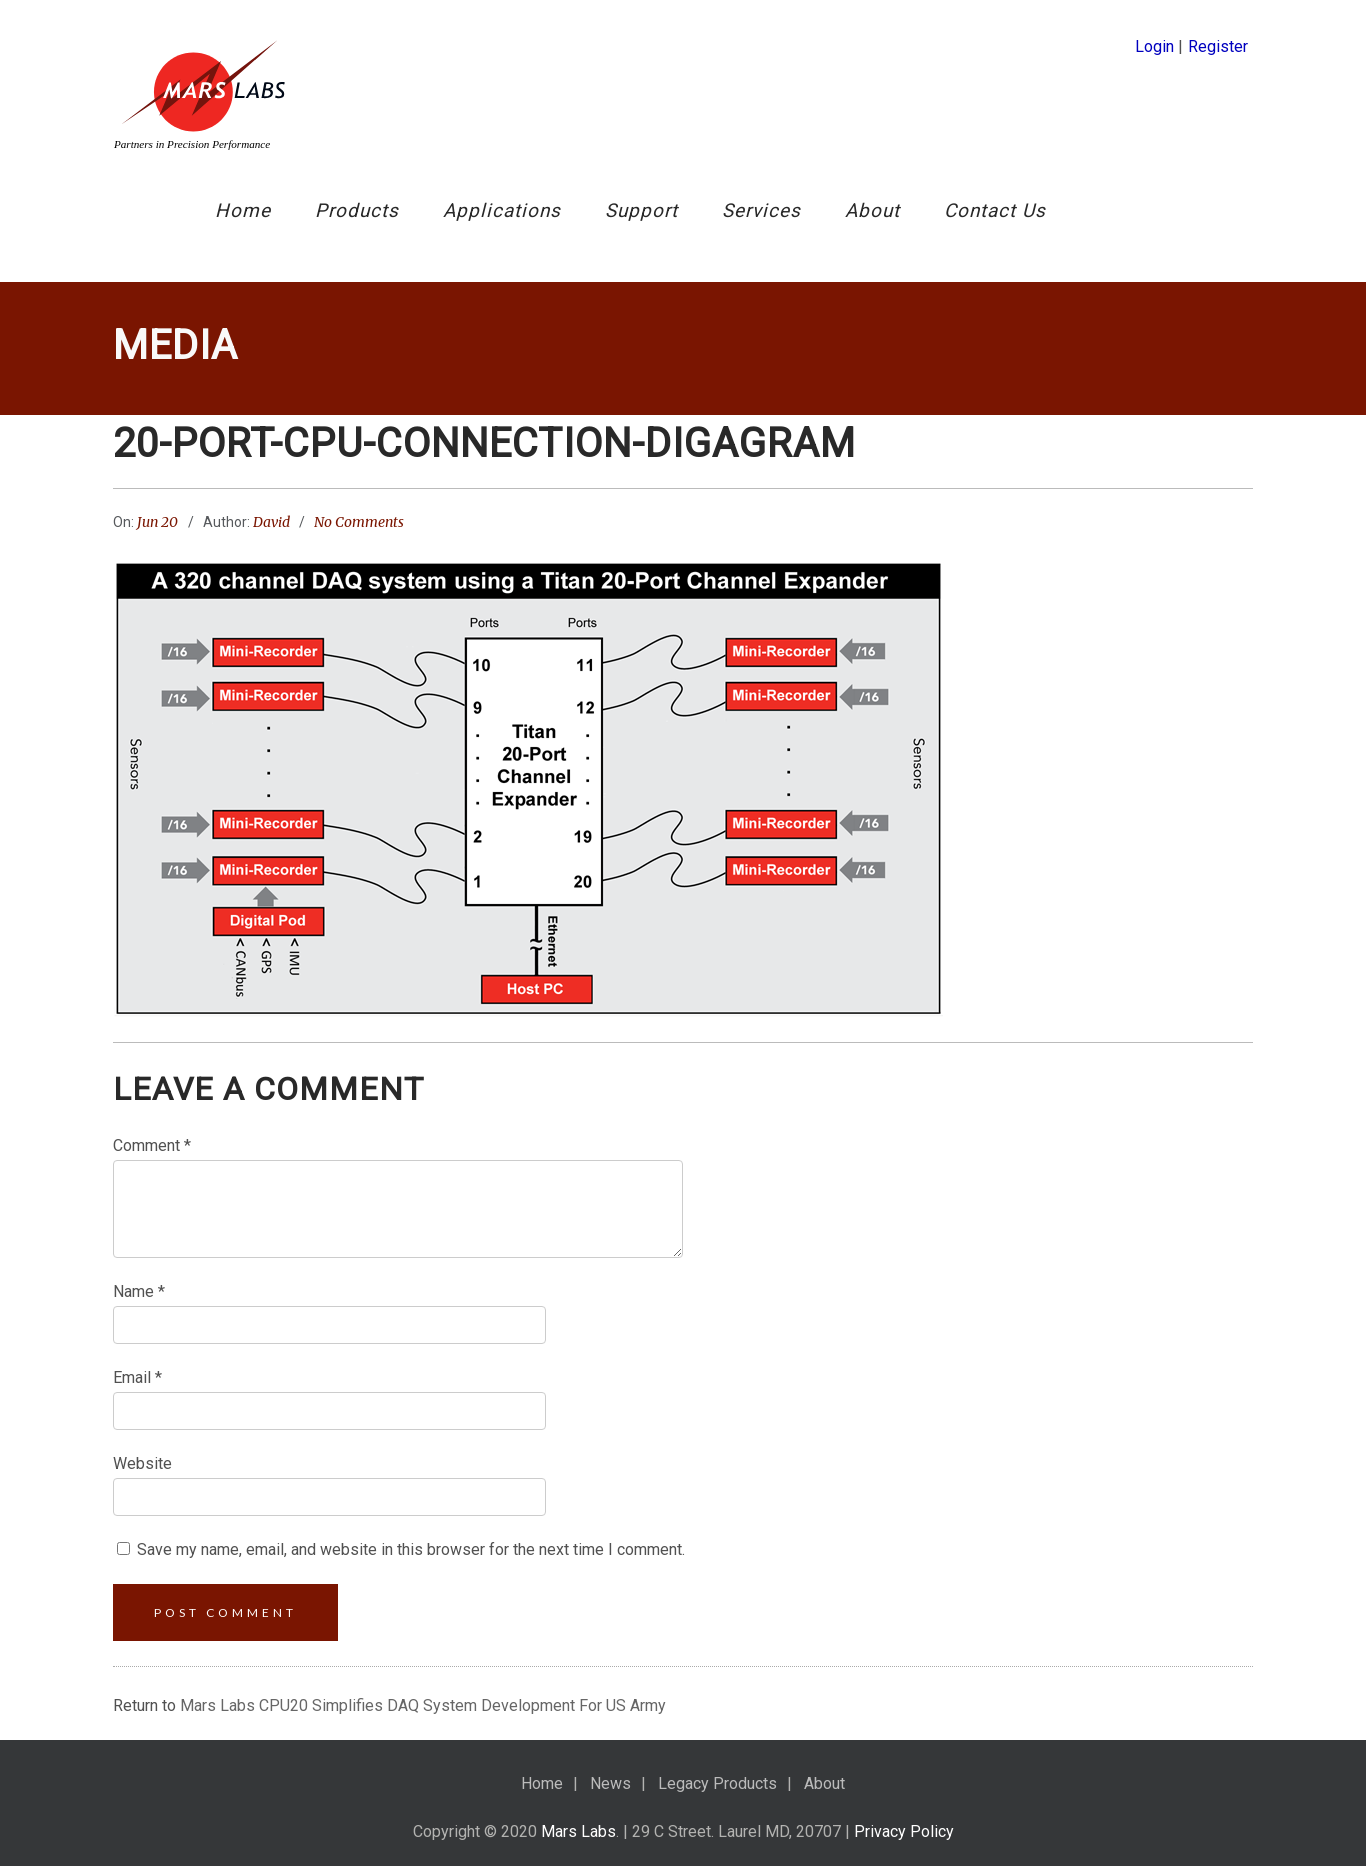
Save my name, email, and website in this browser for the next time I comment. (411, 1549)
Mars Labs (578, 1831)
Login (1154, 46)
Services (761, 210)
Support (641, 210)
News (610, 1783)
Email (137, 1377)
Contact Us (995, 210)
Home (243, 210)
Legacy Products (717, 1783)
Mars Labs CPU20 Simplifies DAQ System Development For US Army (423, 1705)
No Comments (359, 522)
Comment (152, 1145)
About (872, 210)
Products (357, 210)
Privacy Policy (904, 1831)
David (271, 522)
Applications (502, 210)
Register (1218, 46)
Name (139, 1291)
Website (142, 1463)
